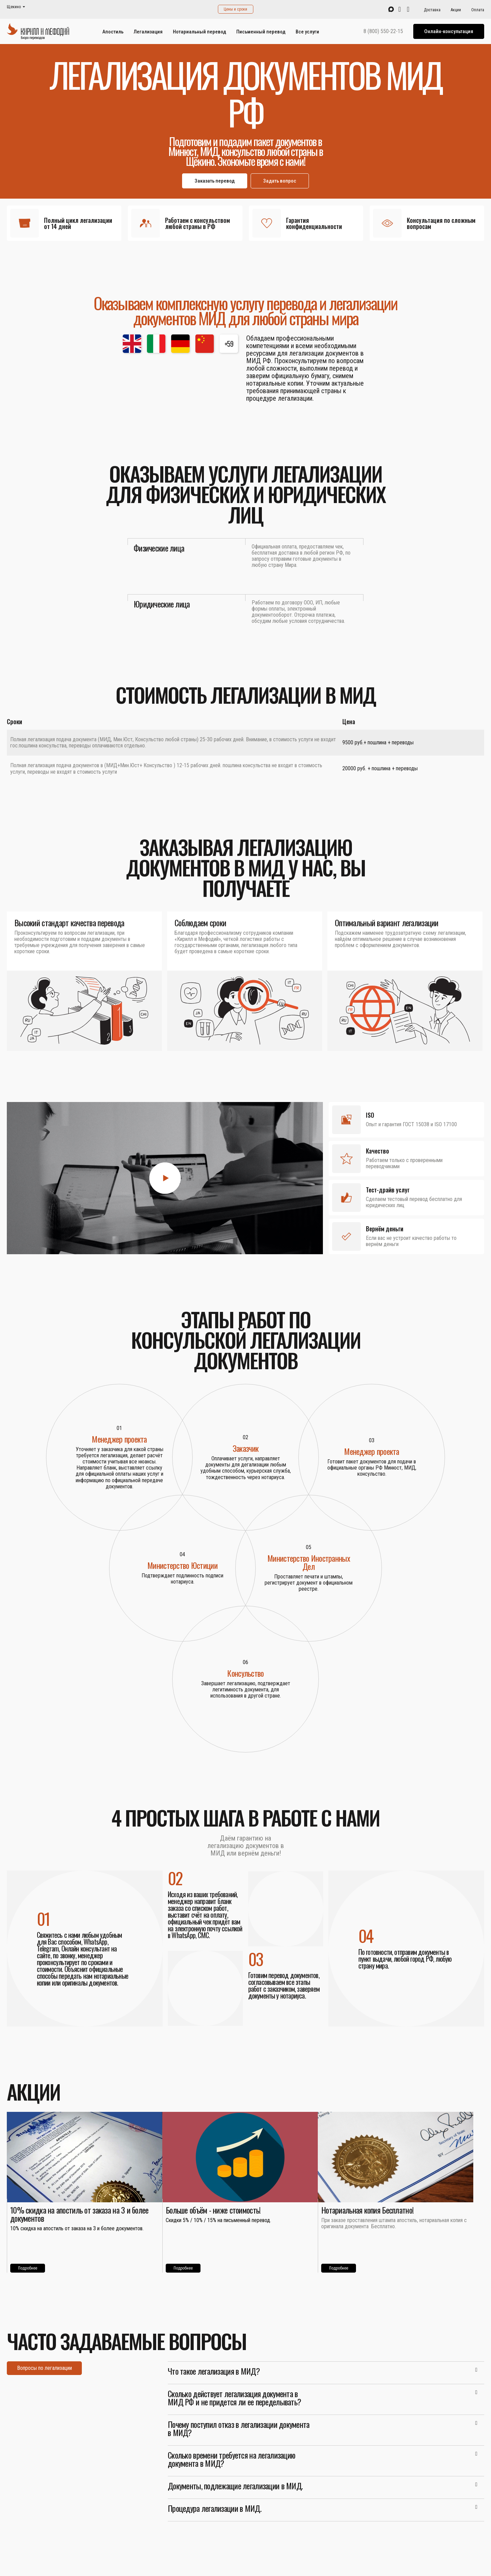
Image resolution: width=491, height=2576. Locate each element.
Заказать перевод (215, 181)
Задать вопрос (279, 181)
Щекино (14, 7)
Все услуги (307, 32)
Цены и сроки (235, 9)
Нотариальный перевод (199, 32)
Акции (456, 10)
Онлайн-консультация (448, 31)
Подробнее (27, 2268)
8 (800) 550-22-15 (383, 31)
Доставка (432, 10)
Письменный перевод (260, 32)
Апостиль (112, 32)
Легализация (148, 32)
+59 (229, 344)
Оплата (477, 10)
